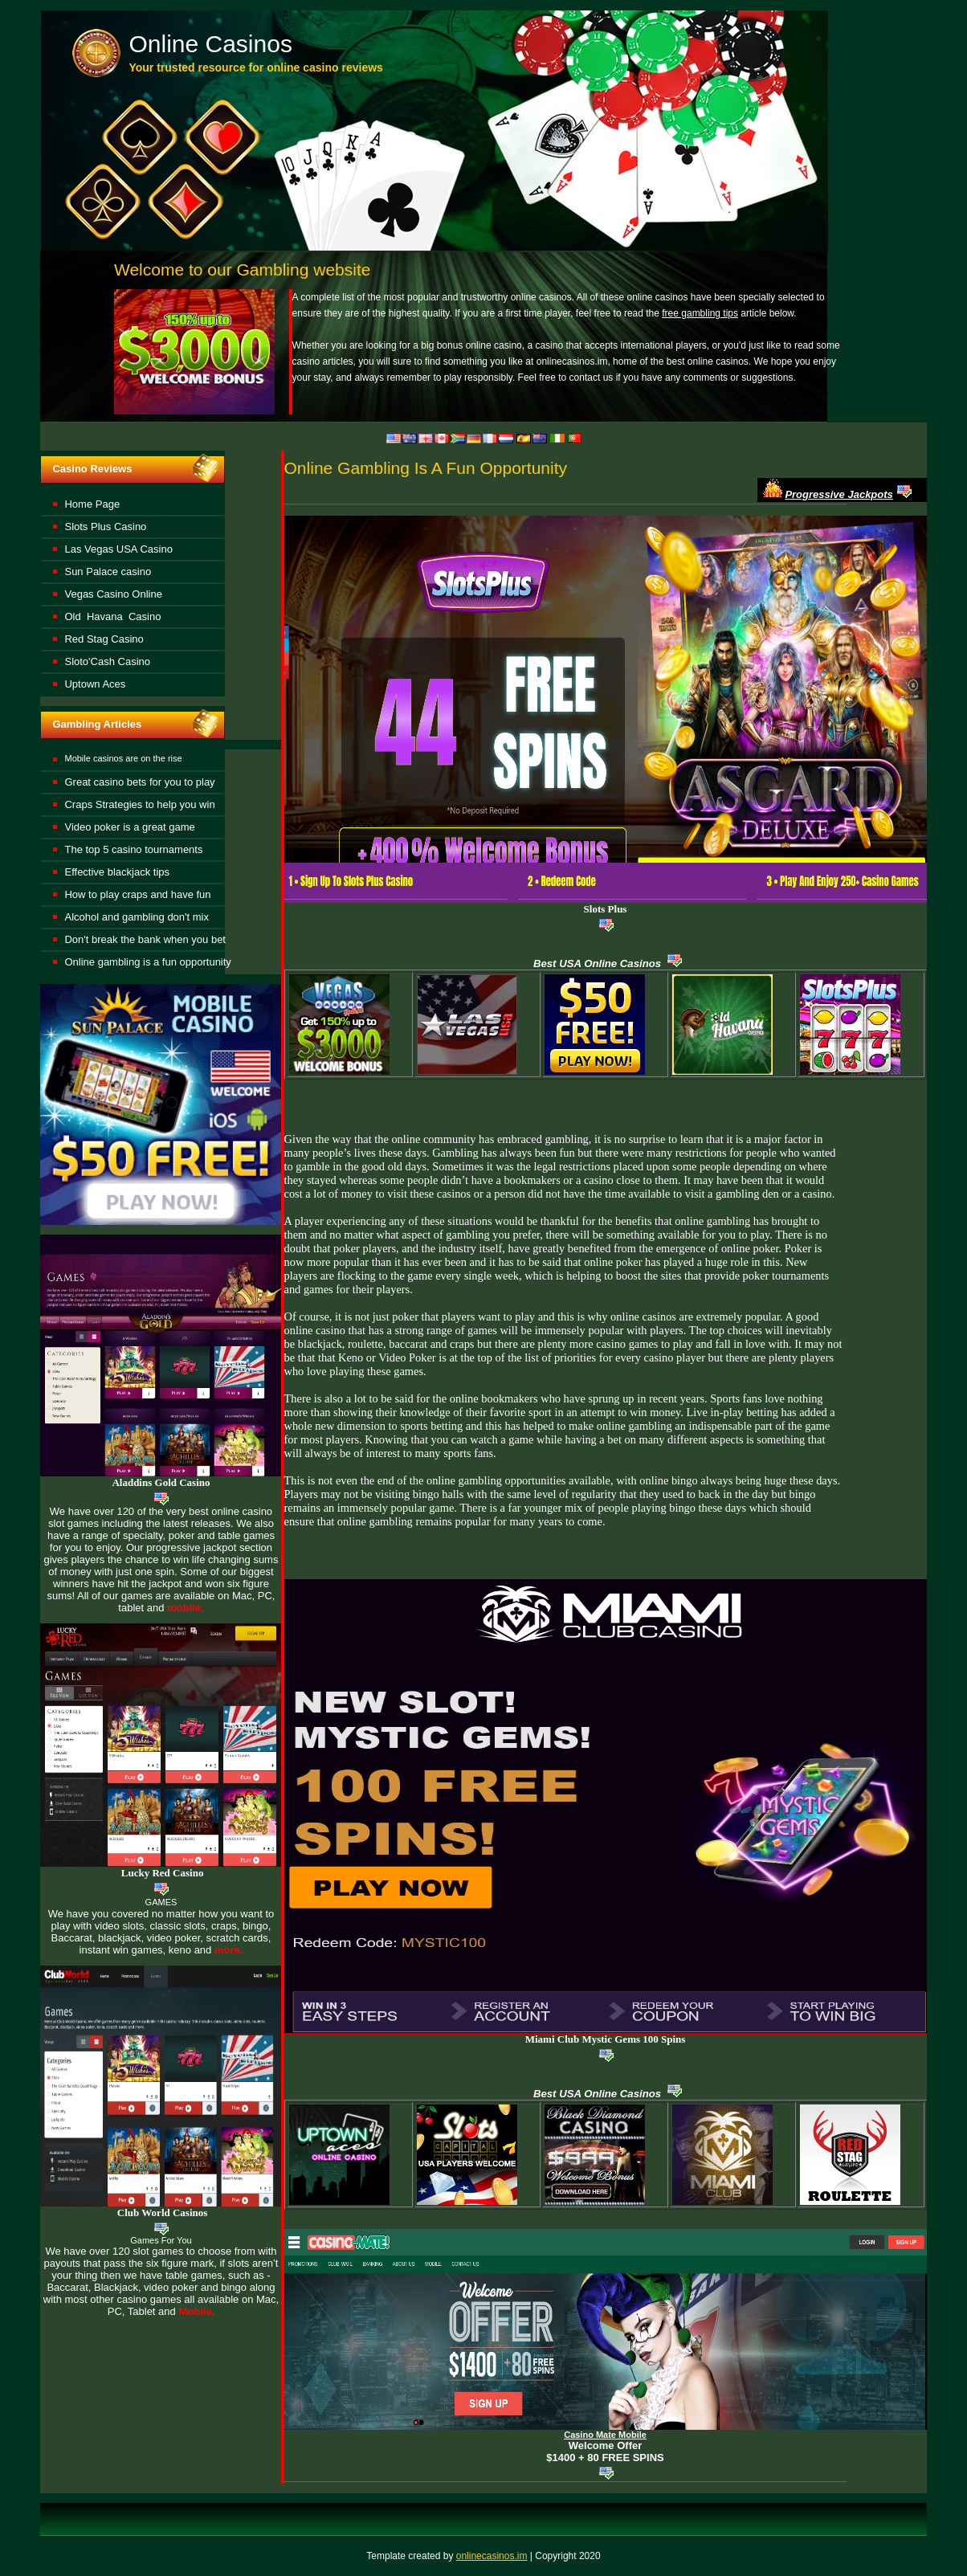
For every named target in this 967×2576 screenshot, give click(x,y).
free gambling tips (700, 313)
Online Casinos (210, 44)
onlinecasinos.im (492, 2556)
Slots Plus (605, 909)
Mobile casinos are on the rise (123, 758)
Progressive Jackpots (838, 494)
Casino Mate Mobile (605, 2434)
